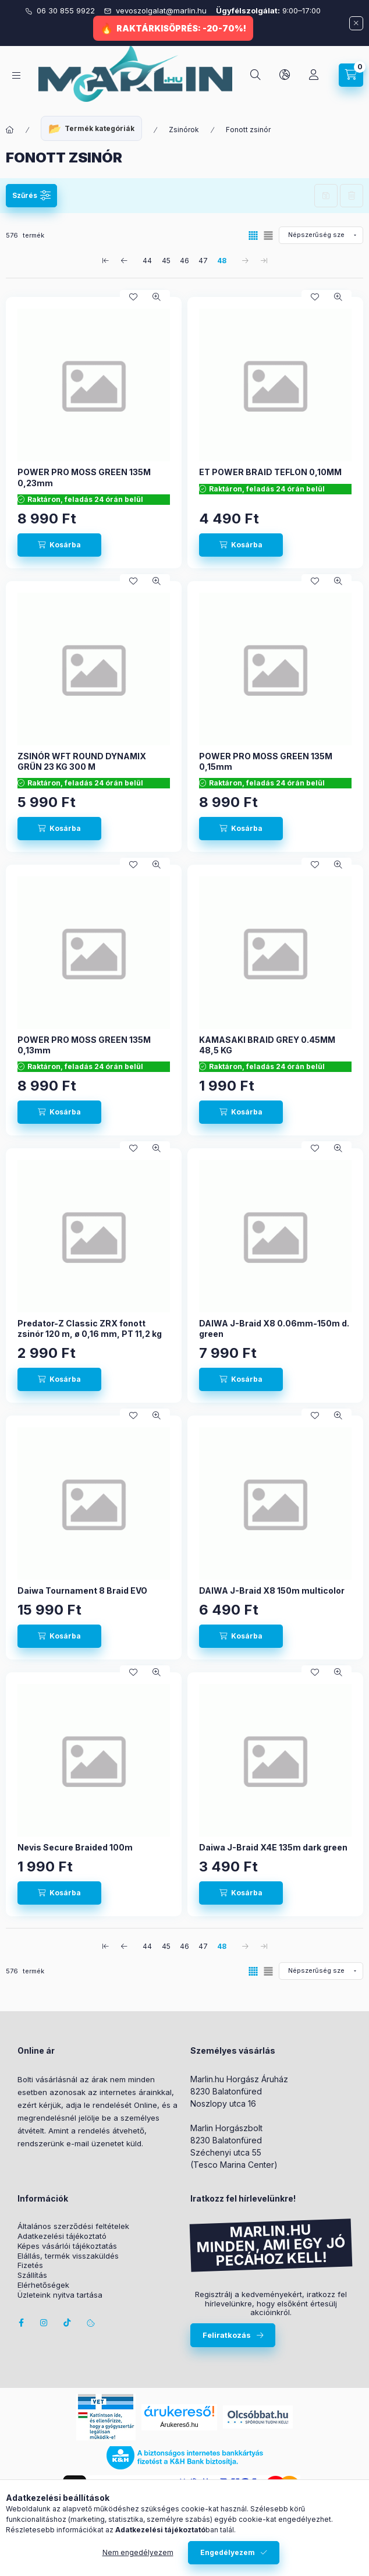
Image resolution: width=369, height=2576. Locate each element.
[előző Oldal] (124, 260)
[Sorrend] (321, 235)
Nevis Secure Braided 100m (75, 1847)
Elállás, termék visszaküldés (68, 2256)
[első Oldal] (105, 260)
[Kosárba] (59, 545)
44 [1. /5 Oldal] (147, 260)
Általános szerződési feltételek (73, 2226)
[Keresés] (255, 75)
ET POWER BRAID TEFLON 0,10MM (270, 472)
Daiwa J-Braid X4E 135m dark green (273, 1847)
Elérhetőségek (43, 2285)
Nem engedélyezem (137, 2552)
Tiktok (67, 2322)
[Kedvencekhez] (133, 297)
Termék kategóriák (99, 128)
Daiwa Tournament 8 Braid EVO (82, 1590)
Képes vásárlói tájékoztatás (67, 2246)
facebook (21, 2322)
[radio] (268, 235)
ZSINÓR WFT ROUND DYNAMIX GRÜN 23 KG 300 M (81, 761)
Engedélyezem (227, 2552)
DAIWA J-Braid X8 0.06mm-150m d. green (274, 1328)
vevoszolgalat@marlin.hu (162, 10)
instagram (44, 2322)
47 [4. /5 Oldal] (203, 260)
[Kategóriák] (16, 75)
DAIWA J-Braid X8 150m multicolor (272, 1590)
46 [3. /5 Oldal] (184, 260)
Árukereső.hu (179, 2424)
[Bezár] (356, 23)
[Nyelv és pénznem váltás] (284, 75)
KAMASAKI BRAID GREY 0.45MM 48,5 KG (267, 1045)
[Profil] (313, 75)
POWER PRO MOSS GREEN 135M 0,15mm (265, 761)
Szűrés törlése (351, 195)
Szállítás (32, 2275)
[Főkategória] (10, 130)
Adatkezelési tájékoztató (62, 2236)
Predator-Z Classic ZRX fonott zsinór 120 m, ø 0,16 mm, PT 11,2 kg (89, 1328)
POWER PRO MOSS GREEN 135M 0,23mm (84, 477)
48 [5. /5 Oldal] (221, 260)
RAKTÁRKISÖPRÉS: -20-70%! (181, 28)
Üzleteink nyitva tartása (59, 2295)
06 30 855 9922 (67, 10)
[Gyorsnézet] (156, 297)
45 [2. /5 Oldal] (166, 260)
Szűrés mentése (326, 195)
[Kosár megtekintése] (351, 75)
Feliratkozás (227, 2335)
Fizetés (30, 2265)
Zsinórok (184, 129)
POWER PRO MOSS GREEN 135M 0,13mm (84, 1045)
